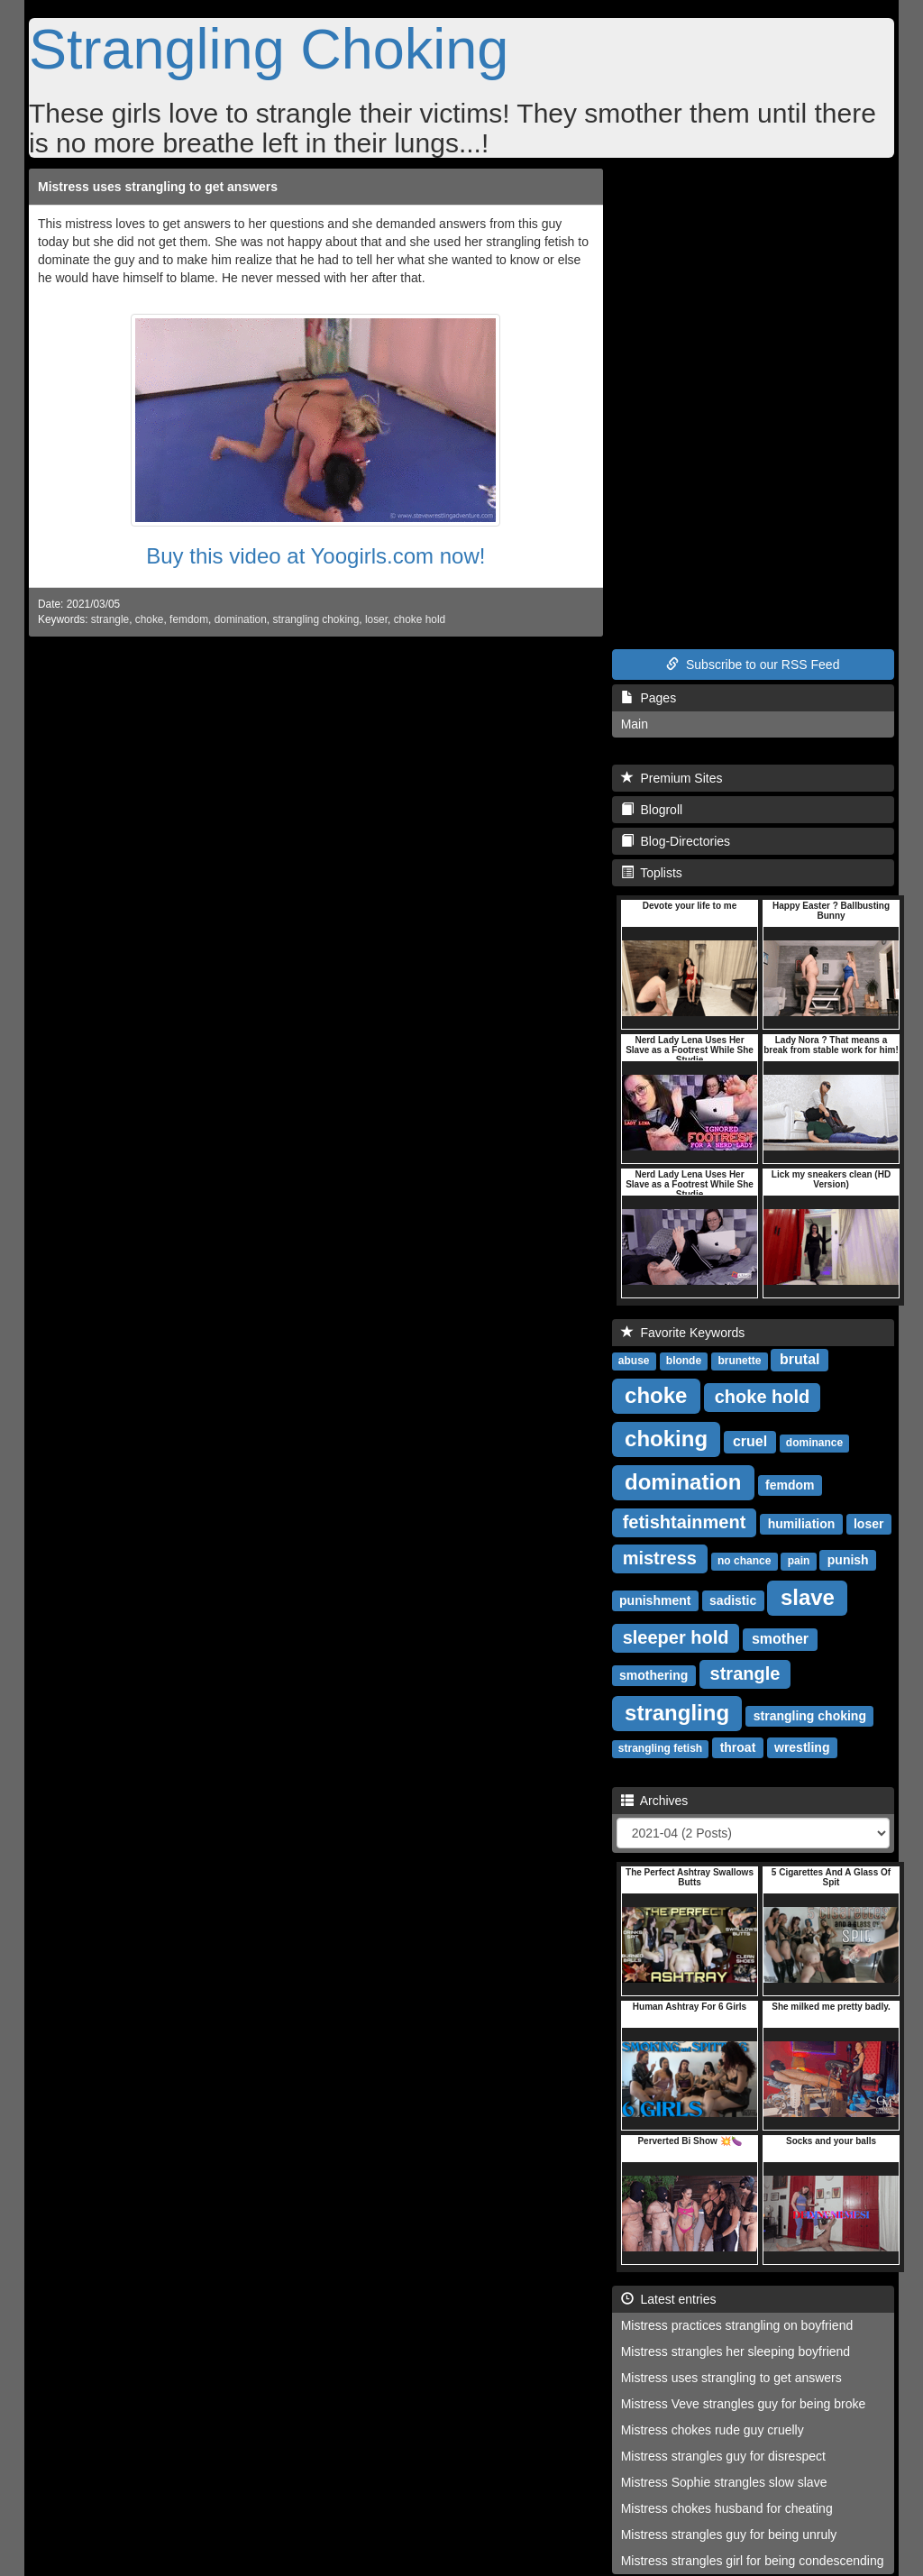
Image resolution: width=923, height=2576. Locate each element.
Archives (655, 1800)
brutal (799, 1359)
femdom (188, 619)
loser (376, 619)
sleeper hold (676, 1637)
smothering (653, 1675)
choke (149, 619)
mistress (660, 1558)
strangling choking (315, 619)
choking (666, 1438)
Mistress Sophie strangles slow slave (724, 2482)
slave (808, 1597)
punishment (654, 1600)
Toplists (651, 873)
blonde (683, 1360)
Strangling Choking (268, 48)
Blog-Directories (675, 841)
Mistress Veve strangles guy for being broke (743, 2404)
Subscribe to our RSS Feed (752, 664)
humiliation (802, 1524)
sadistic (732, 1600)
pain (799, 1560)
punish (848, 1560)
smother (780, 1638)
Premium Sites (672, 778)
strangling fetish (660, 1748)
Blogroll (651, 809)
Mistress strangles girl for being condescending (752, 2560)
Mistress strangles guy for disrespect (723, 2456)
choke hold (420, 619)
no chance (744, 1560)
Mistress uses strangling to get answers (158, 186)
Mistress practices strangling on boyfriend (737, 2325)
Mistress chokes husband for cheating (727, 2508)
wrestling (801, 1747)
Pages (648, 698)
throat (738, 1747)
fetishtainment (684, 1522)
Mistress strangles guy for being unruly (729, 2534)
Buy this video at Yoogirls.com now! (315, 556)
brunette (739, 1360)
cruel (750, 1441)
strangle (110, 619)
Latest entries (669, 2299)
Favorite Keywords (683, 1332)
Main (634, 724)
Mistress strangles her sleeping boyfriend (735, 2351)
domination (241, 619)
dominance (814, 1442)
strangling (677, 1713)
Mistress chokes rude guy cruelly (712, 2430)
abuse (634, 1360)
